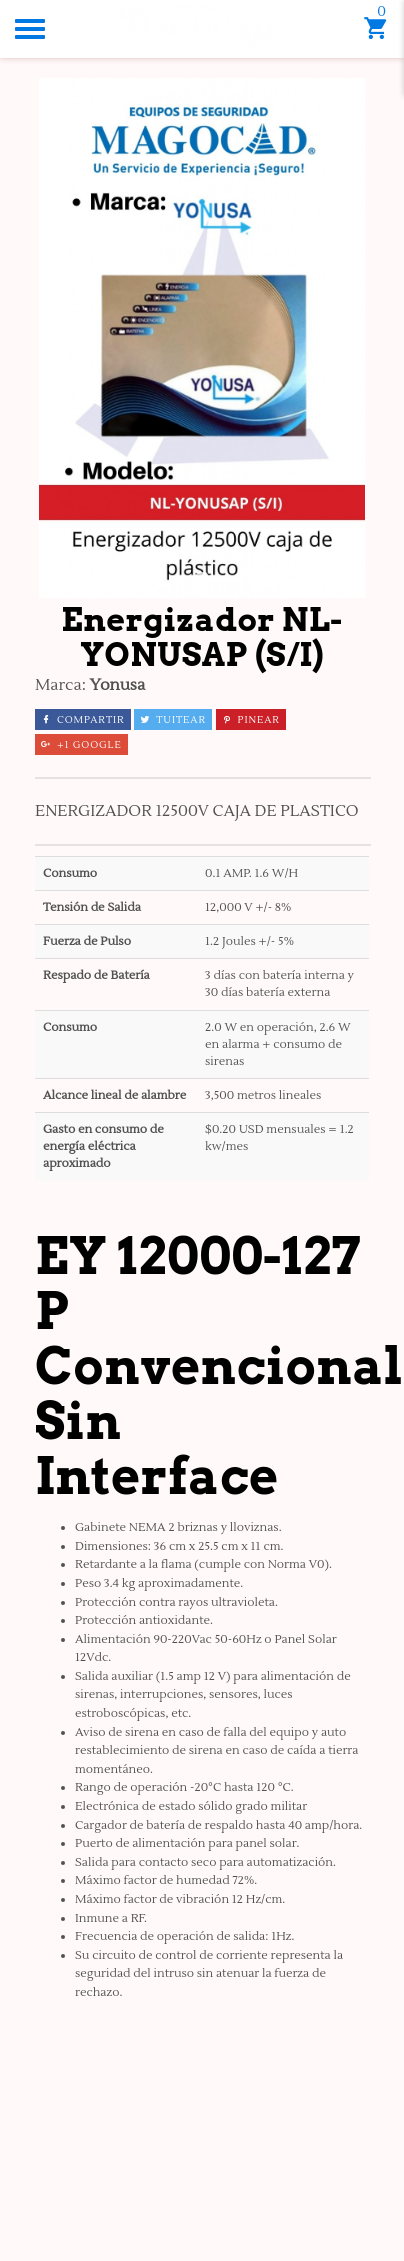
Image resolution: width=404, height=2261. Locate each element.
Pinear (251, 719)
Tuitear (173, 719)
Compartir (83, 719)
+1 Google (81, 744)
